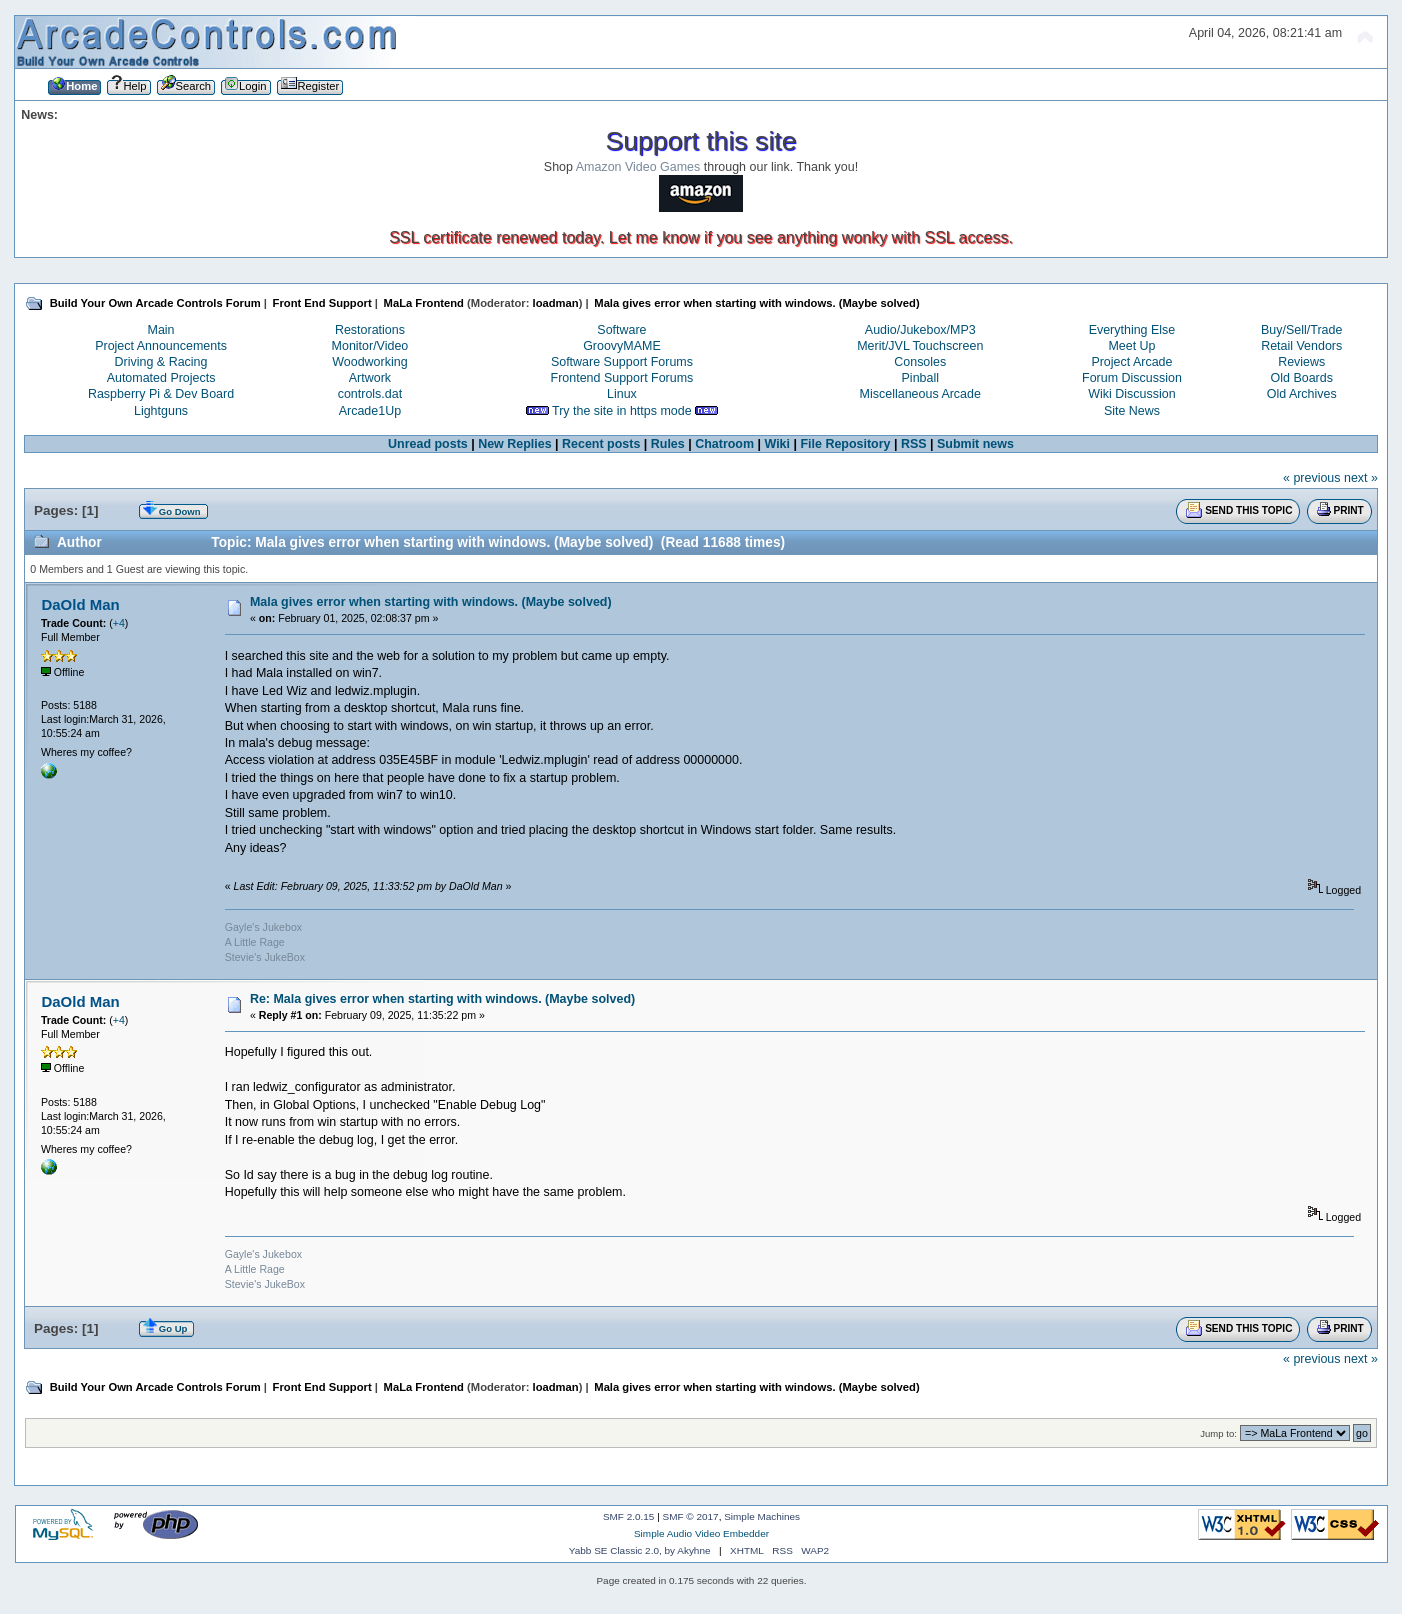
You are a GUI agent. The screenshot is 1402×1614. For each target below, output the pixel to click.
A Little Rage (255, 942)
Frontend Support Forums (622, 378)
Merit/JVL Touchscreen (920, 346)
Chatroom (724, 444)
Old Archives (1302, 394)
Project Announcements (161, 346)
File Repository (845, 444)
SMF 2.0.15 (629, 1516)
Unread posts (428, 444)
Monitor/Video (370, 346)
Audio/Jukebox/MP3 (920, 330)
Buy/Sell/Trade (1301, 330)
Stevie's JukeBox (265, 957)
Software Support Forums (622, 362)
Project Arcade (1131, 362)
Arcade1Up (370, 411)
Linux (622, 394)
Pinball (920, 378)
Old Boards (1302, 378)
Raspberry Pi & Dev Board (161, 394)
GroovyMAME (622, 346)
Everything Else (1132, 330)
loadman (556, 303)
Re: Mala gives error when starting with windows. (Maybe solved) (442, 999)
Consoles (920, 362)
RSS (914, 444)
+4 (119, 623)
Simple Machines (762, 1516)
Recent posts (601, 444)
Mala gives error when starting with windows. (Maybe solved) (431, 602)
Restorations (370, 330)
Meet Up (1131, 346)
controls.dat (370, 394)
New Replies (514, 444)
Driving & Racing (161, 362)
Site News (1132, 411)
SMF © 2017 (691, 1516)
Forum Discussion (1132, 378)
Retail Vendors (1301, 346)
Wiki (777, 444)
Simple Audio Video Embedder (701, 1533)
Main (161, 330)
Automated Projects (161, 378)
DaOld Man (80, 604)
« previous (1312, 478)
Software (621, 330)
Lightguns (161, 411)
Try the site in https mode (622, 411)
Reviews (1301, 362)
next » (1361, 478)
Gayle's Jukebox (263, 927)
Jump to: (1218, 1433)
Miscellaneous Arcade (920, 394)
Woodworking (369, 362)
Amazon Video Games (638, 167)
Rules (668, 444)
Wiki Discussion (1131, 394)
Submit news (975, 444)
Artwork (370, 378)
